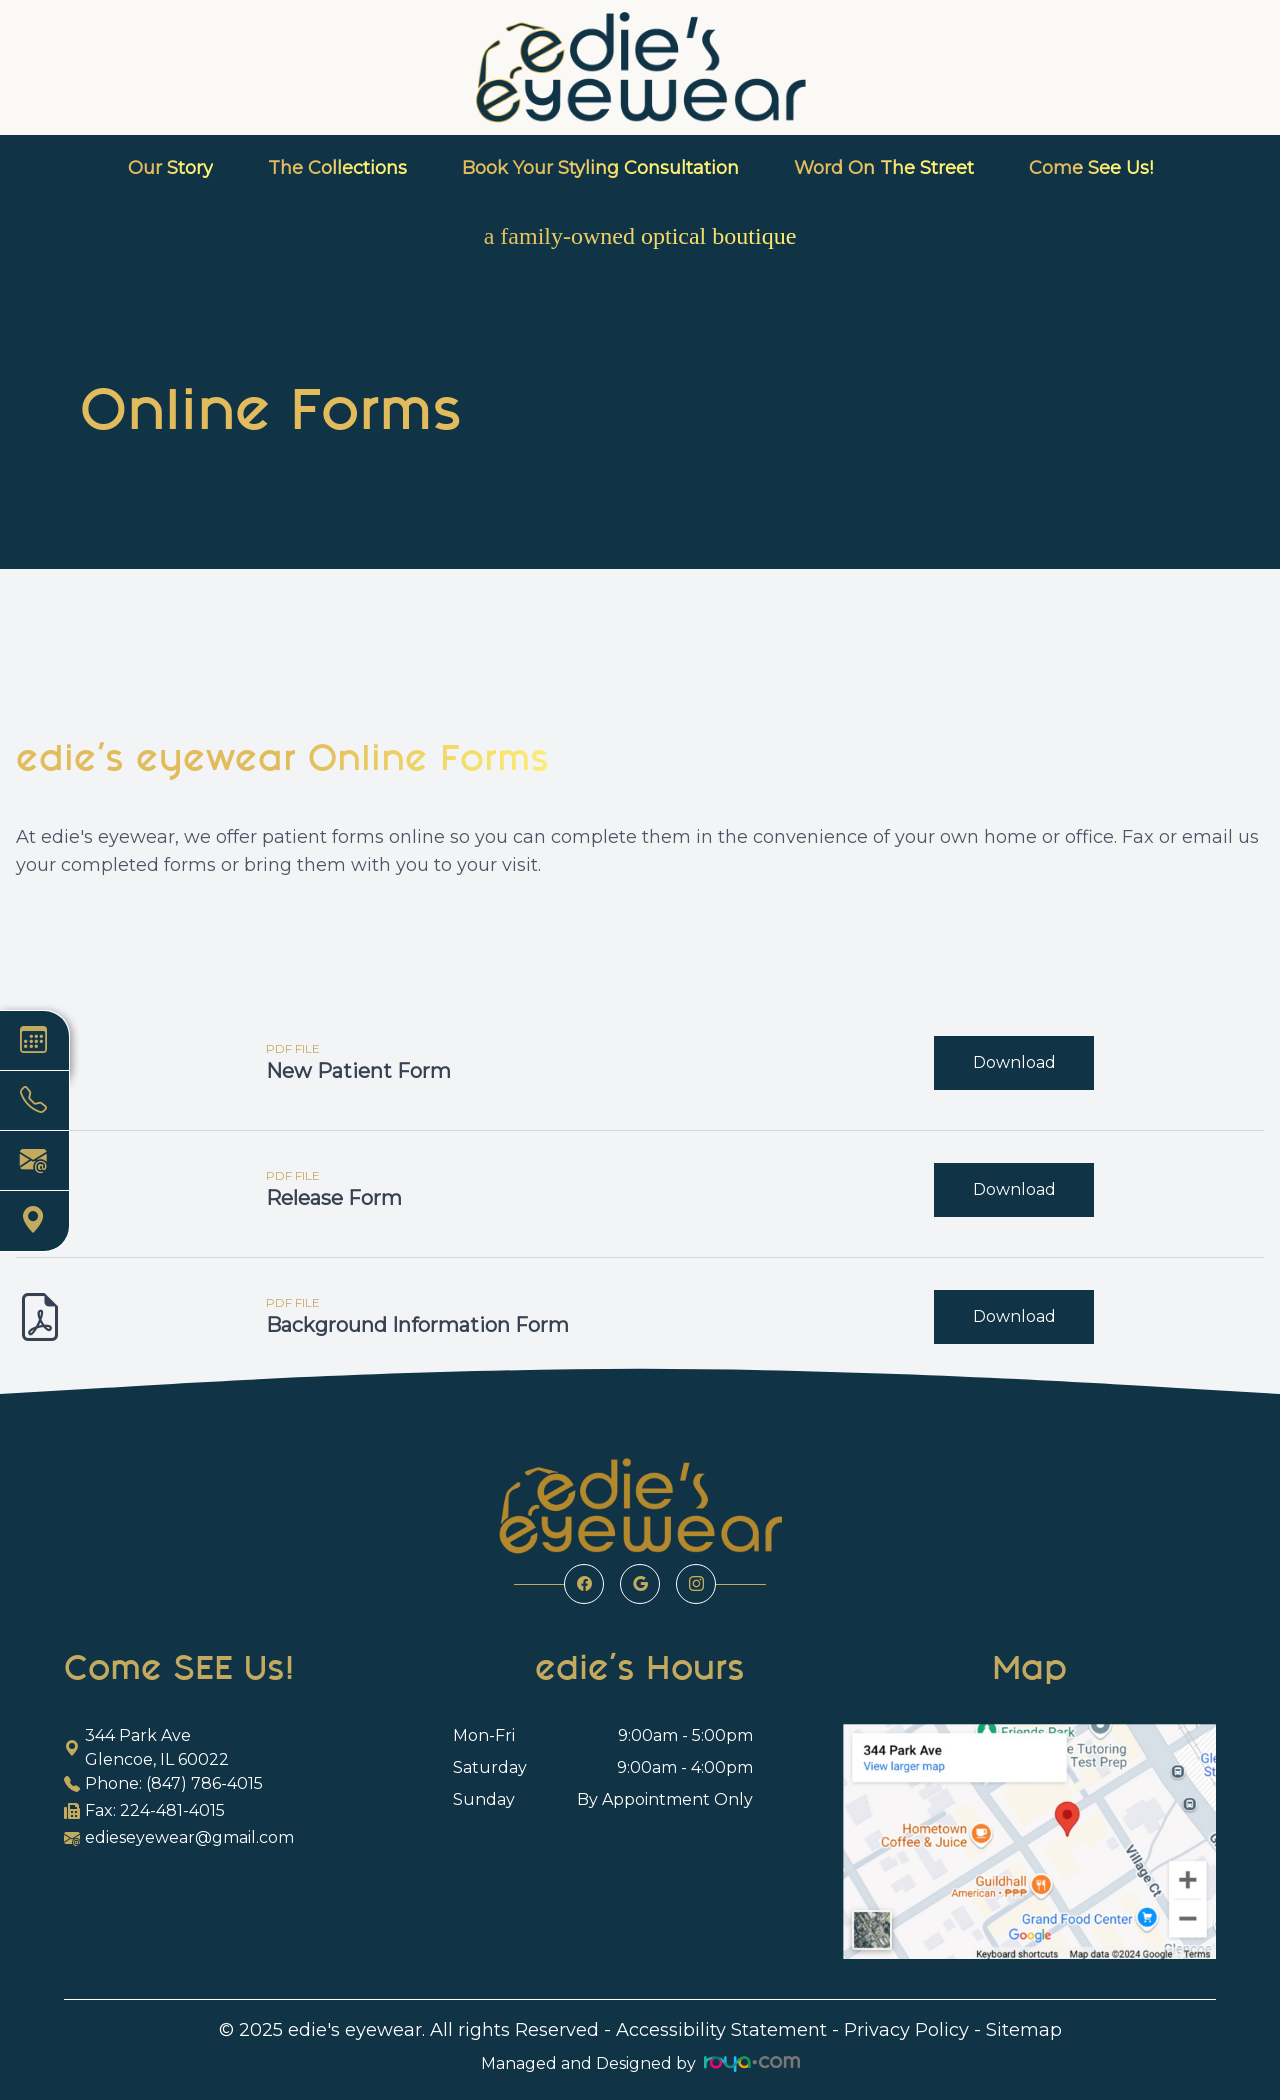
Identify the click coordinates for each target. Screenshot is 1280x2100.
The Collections (337, 168)
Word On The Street (884, 168)
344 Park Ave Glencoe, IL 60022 (146, 1747)
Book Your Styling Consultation (600, 168)
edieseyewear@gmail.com (179, 1837)
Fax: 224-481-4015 (144, 1810)
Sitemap (1024, 2030)
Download (1014, 1062)
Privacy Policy (906, 2030)
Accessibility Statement (721, 2030)
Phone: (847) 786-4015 (163, 1783)
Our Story (170, 168)
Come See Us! (1091, 168)
